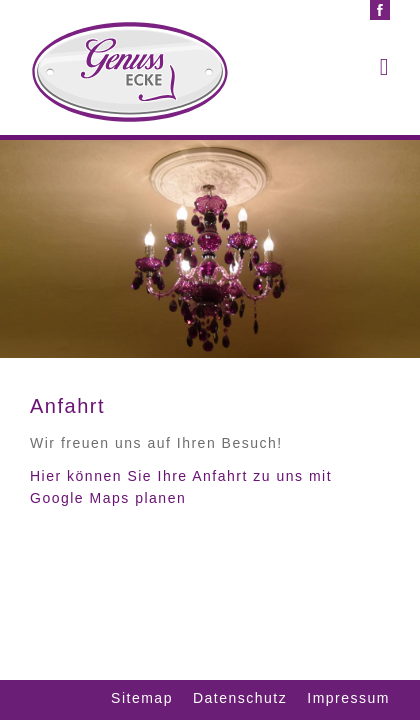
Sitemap (142, 698)
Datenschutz (240, 698)
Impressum (348, 698)
